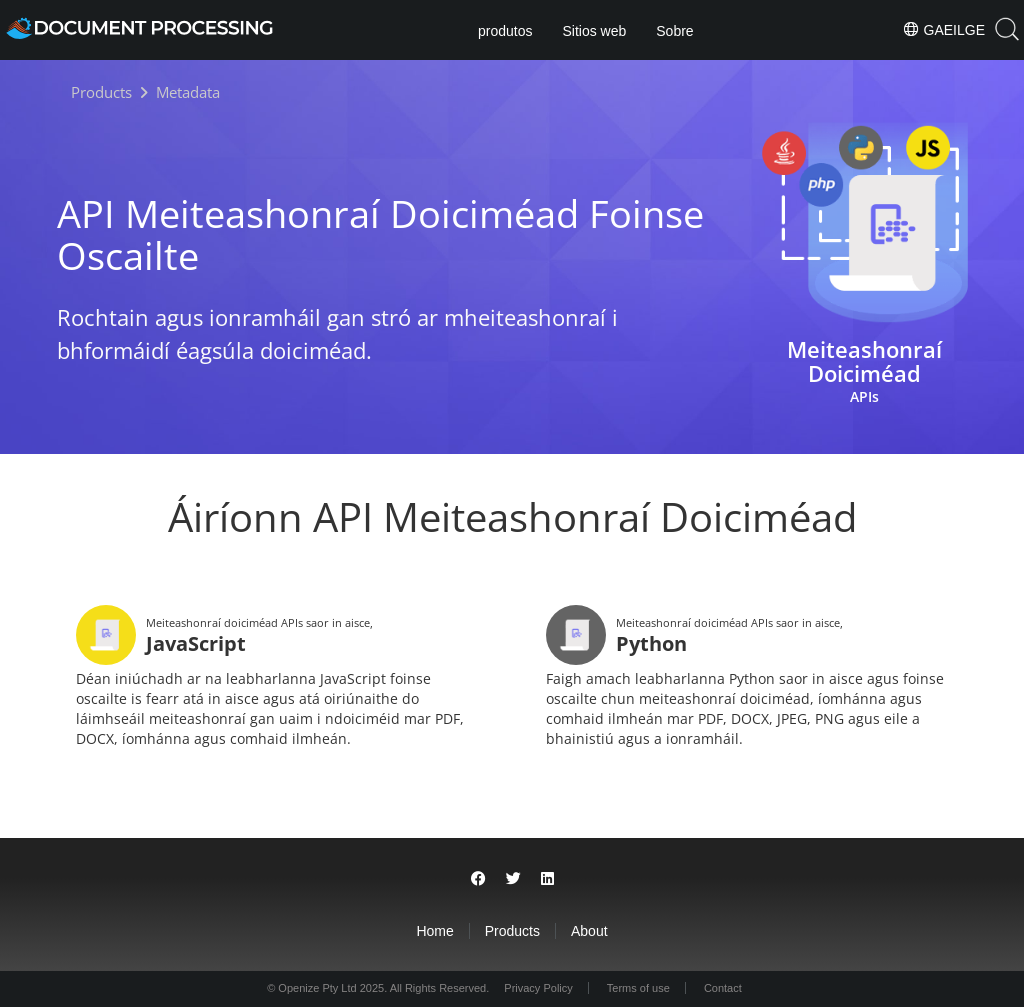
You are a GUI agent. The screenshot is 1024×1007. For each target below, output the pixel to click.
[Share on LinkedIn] (547, 878)
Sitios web (594, 31)
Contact (723, 988)
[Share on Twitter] (513, 878)
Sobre (674, 31)
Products (512, 931)
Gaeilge (943, 29)
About (589, 931)
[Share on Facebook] (478, 878)
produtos (505, 31)
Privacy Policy (538, 988)
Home (434, 931)
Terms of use (638, 988)
